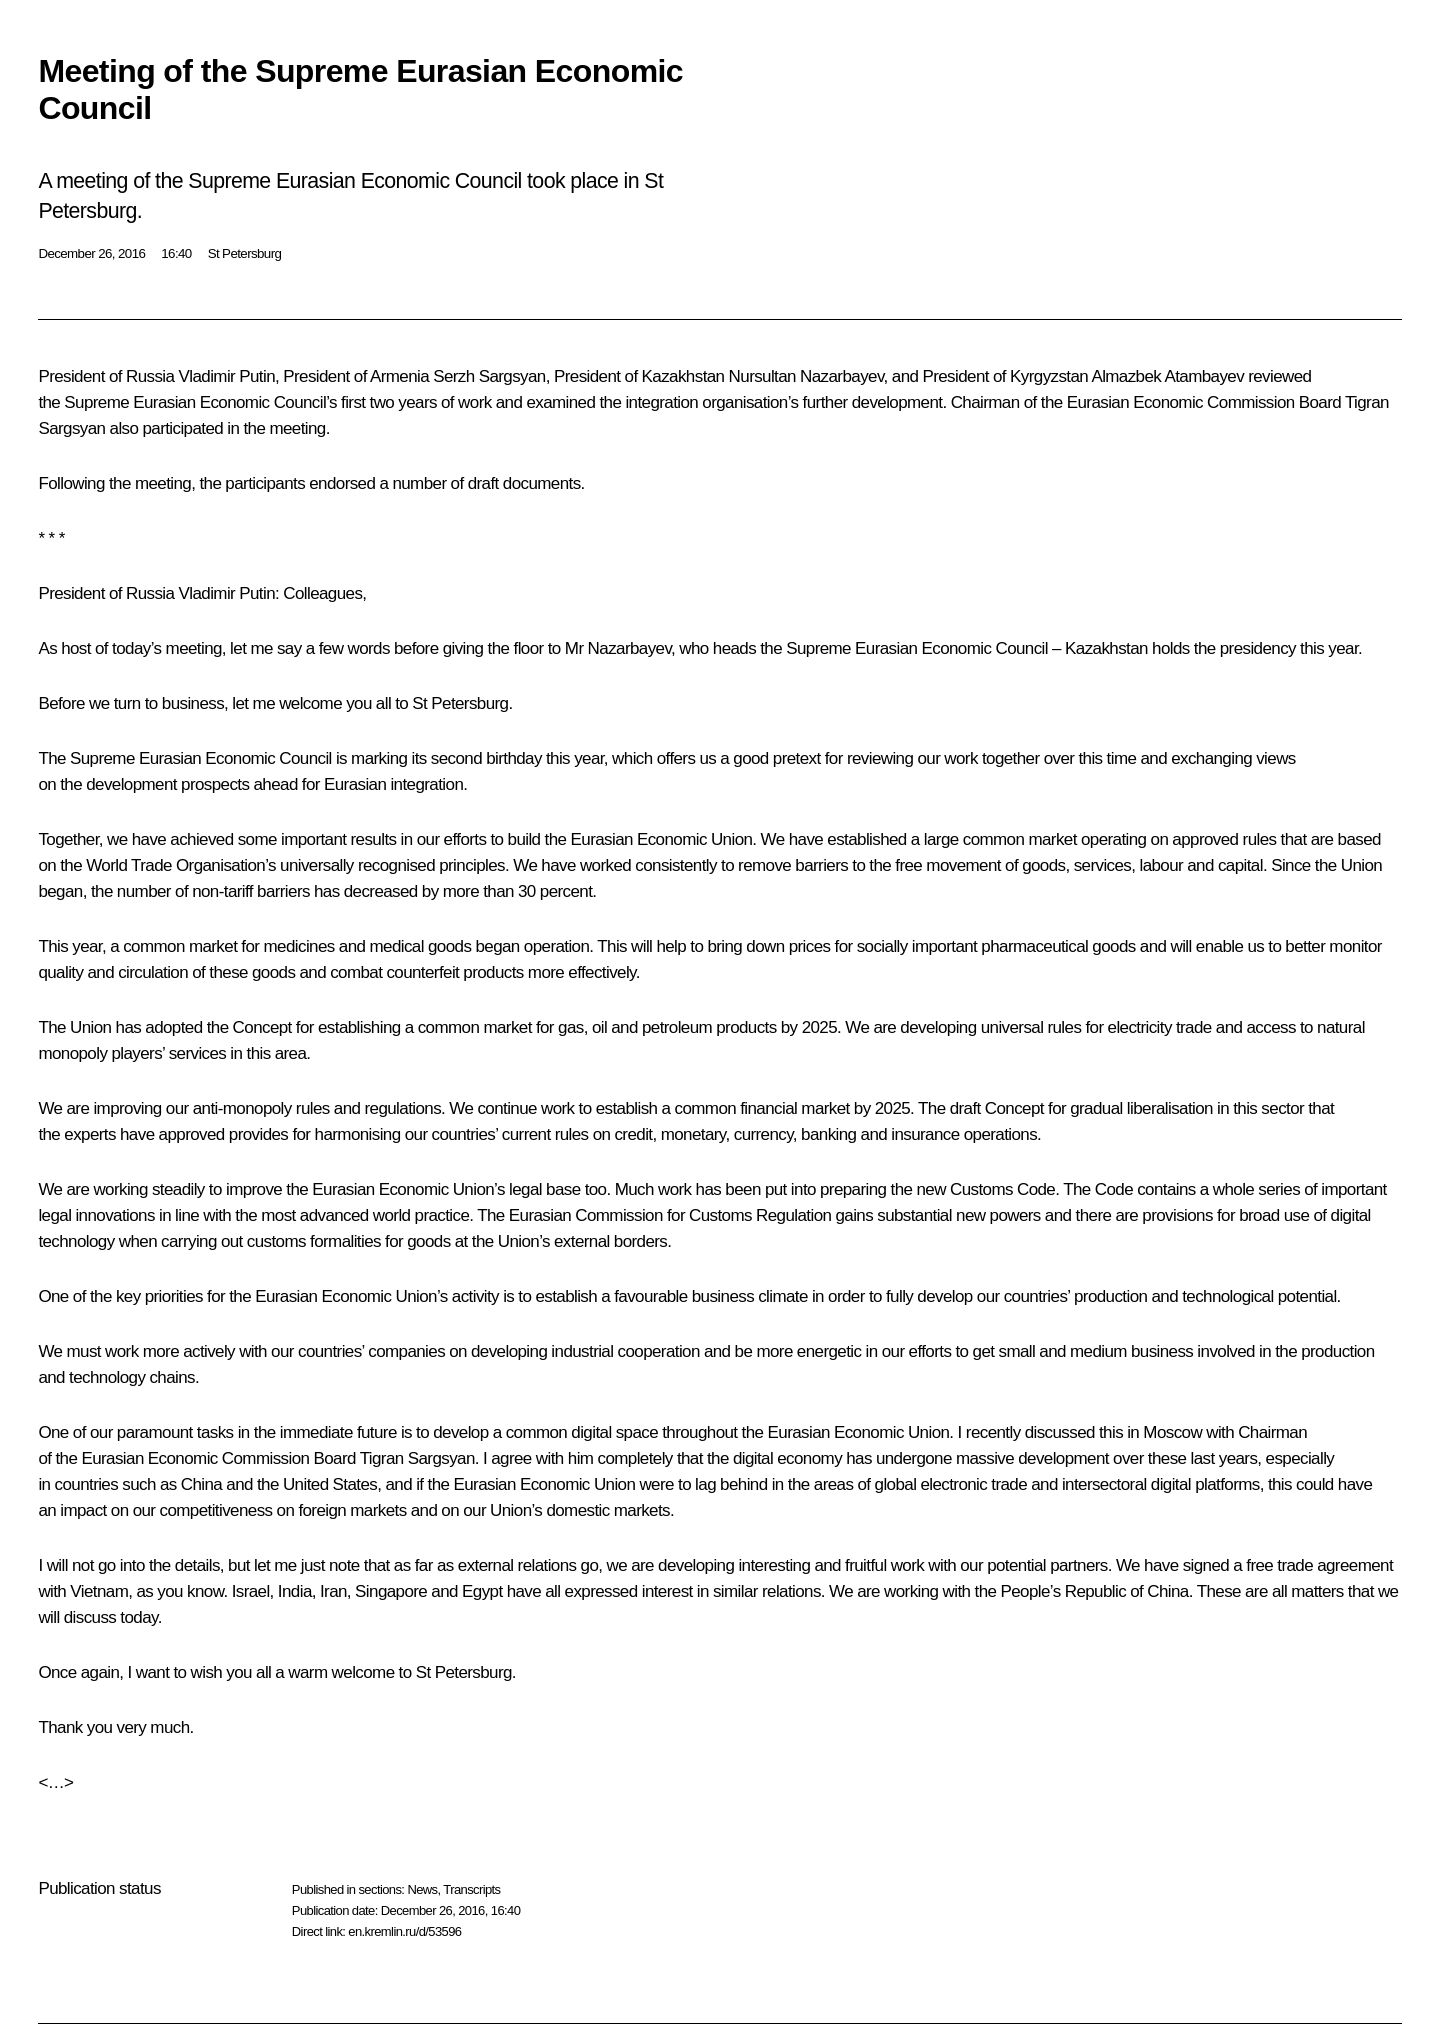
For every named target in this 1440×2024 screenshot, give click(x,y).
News (422, 1889)
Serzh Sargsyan (489, 376)
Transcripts (471, 1889)
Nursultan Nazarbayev (806, 376)
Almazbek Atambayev (1167, 376)
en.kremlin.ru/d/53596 (404, 1931)
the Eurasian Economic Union (649, 839)
